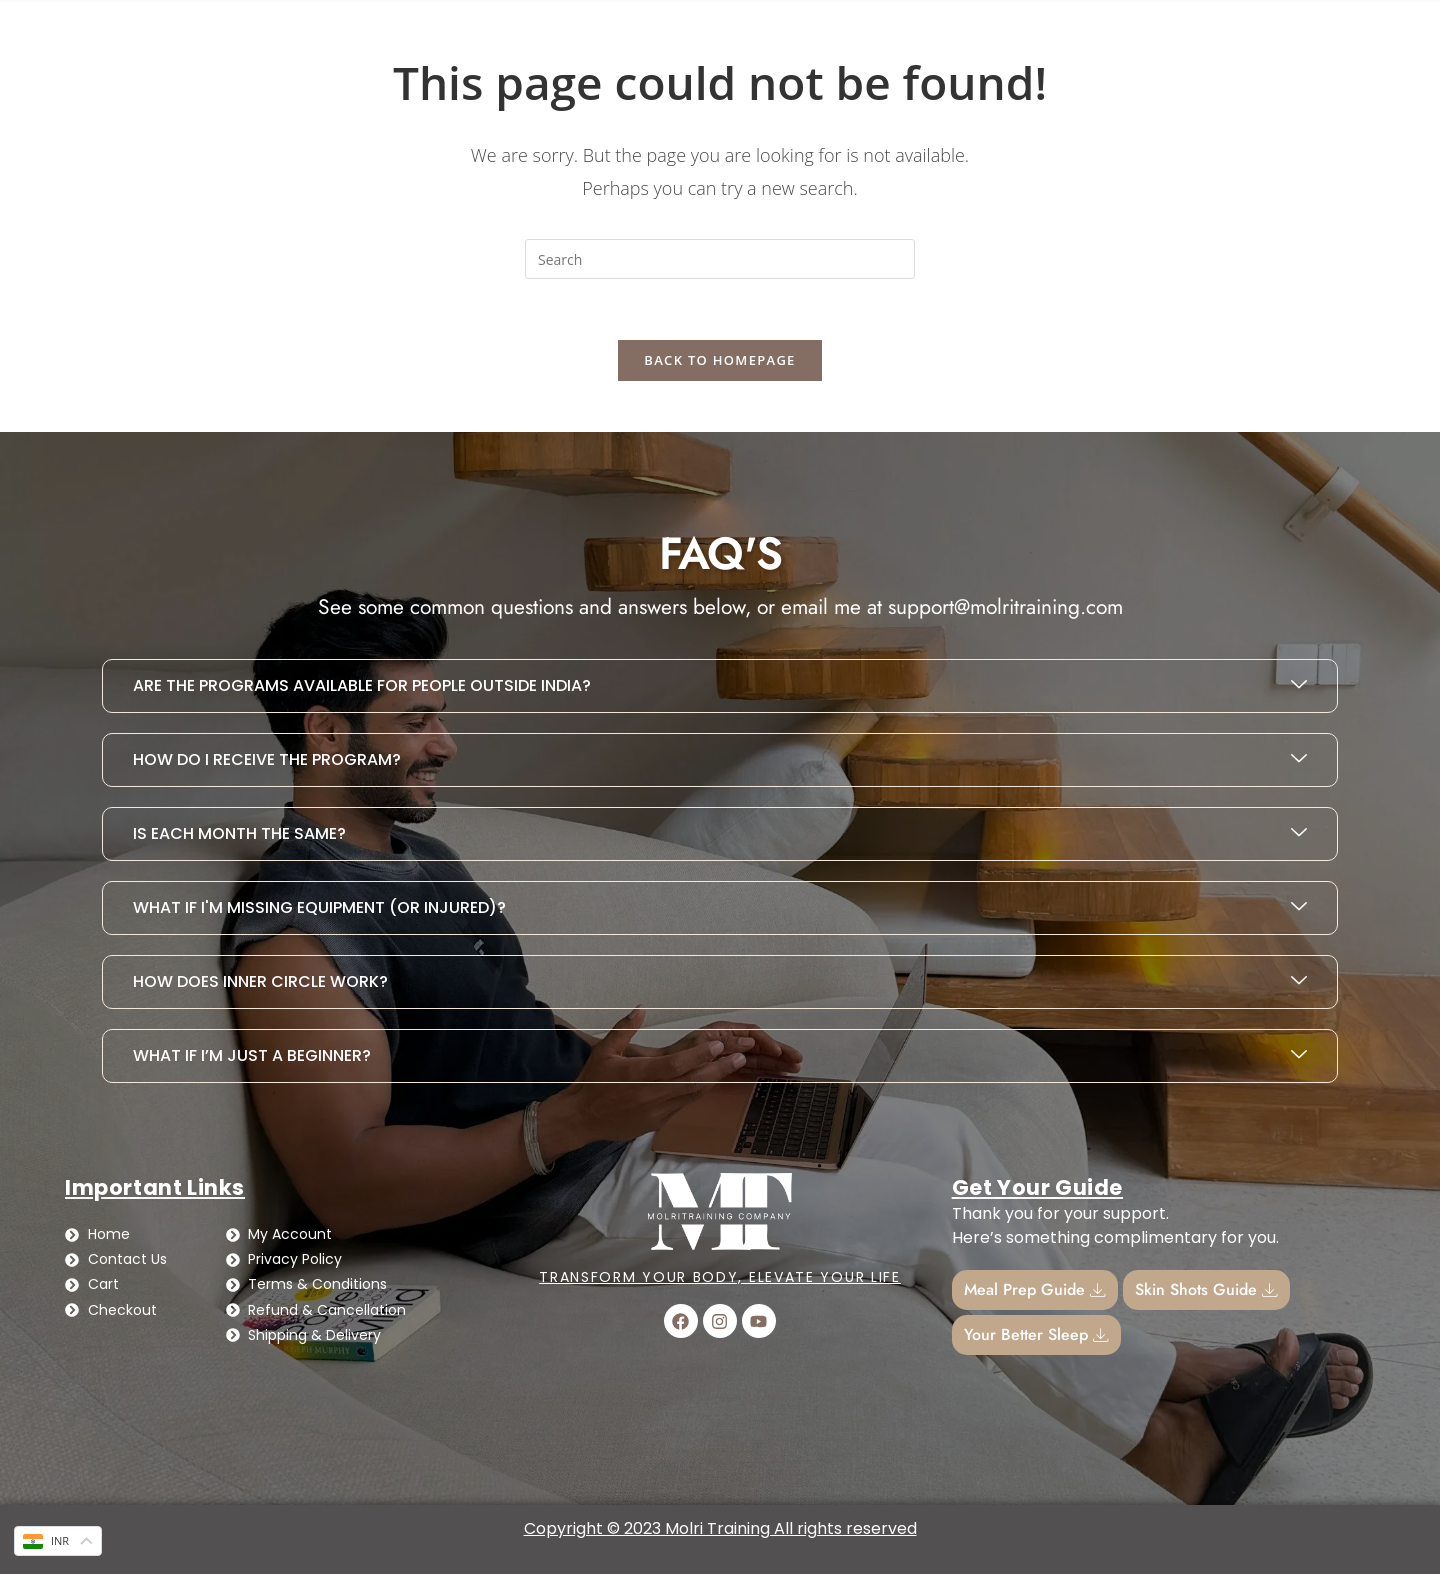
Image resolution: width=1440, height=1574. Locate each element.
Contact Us (208, 28)
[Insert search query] (720, 259)
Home (96, 28)
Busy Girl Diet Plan (364, 28)
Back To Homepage (719, 360)
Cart (1105, 28)
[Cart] (1065, 28)
